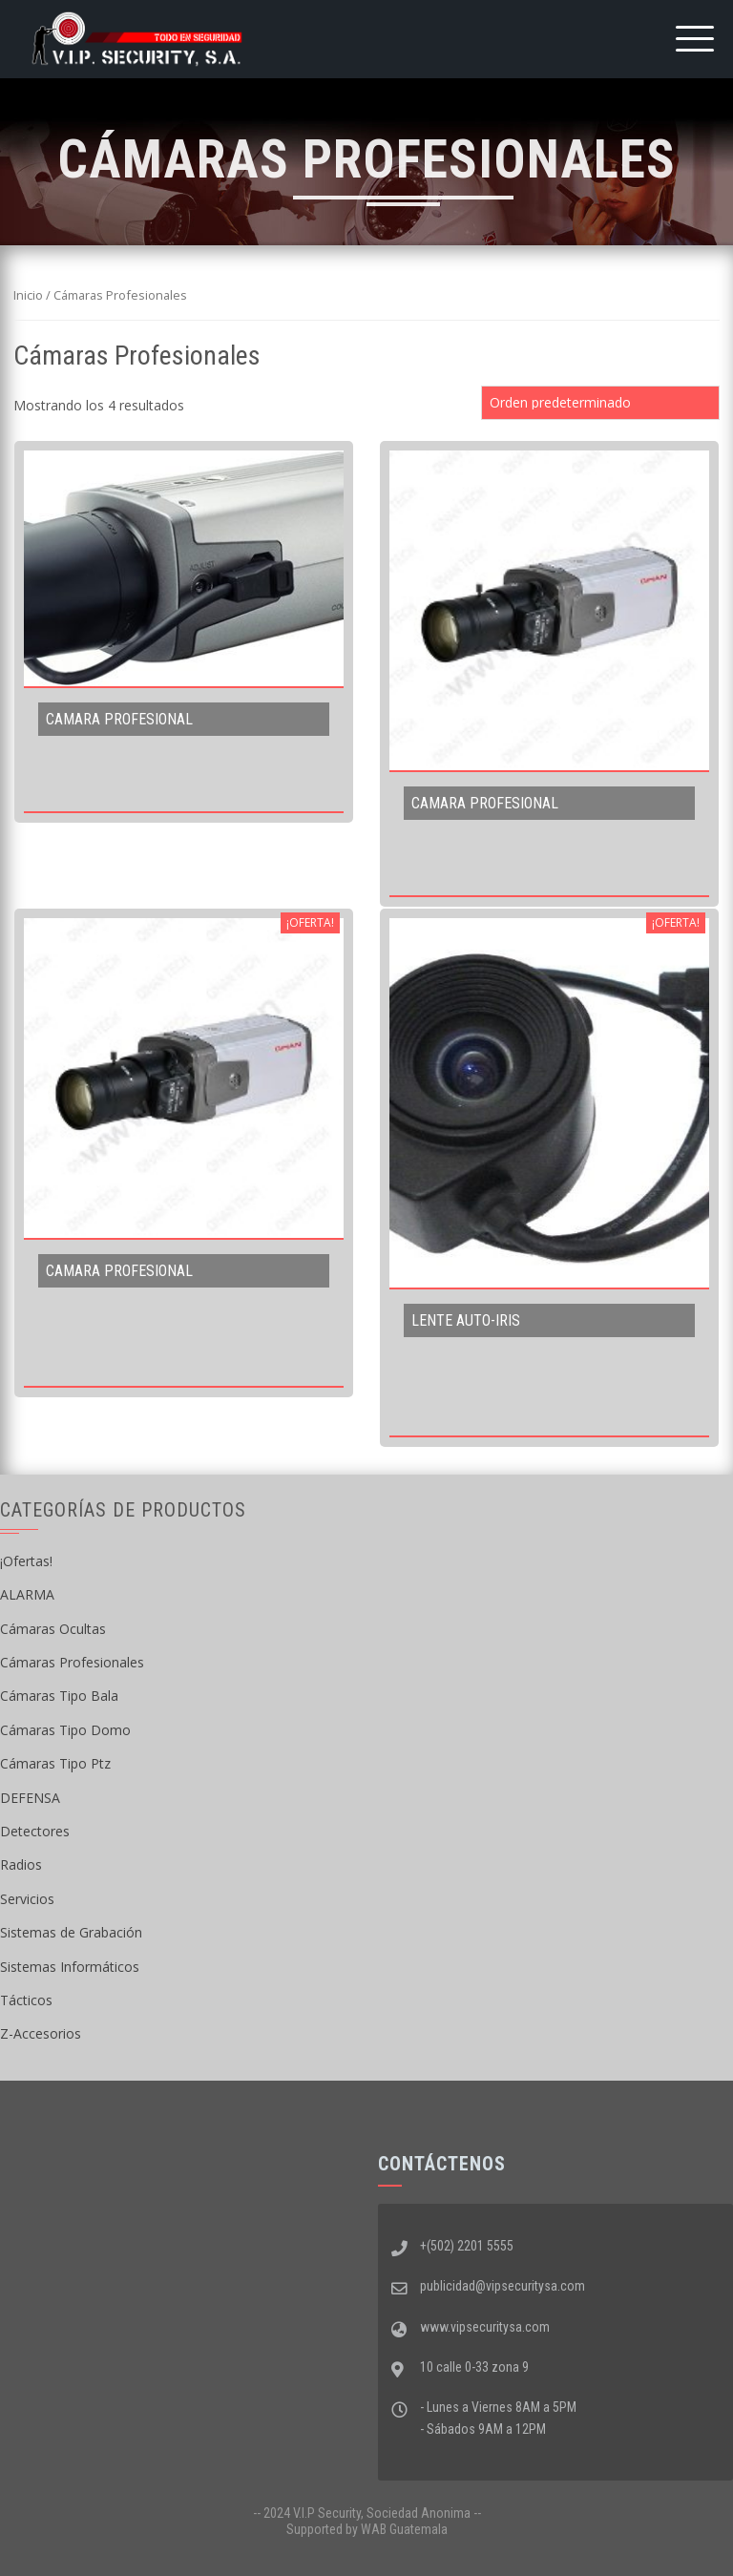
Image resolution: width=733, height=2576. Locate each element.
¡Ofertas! (26, 1561)
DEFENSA (30, 1798)
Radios (21, 1864)
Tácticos (26, 2000)
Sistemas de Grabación (71, 1932)
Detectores (35, 1831)
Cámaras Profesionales (72, 1662)
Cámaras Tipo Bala (59, 1695)
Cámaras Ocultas (53, 1629)
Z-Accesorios (40, 2033)
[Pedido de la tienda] (600, 403)
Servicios (27, 1899)
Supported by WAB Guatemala (367, 2529)
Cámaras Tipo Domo (65, 1730)
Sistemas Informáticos (69, 1967)
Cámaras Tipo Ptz (55, 1763)
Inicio (28, 295)
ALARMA (27, 1594)
